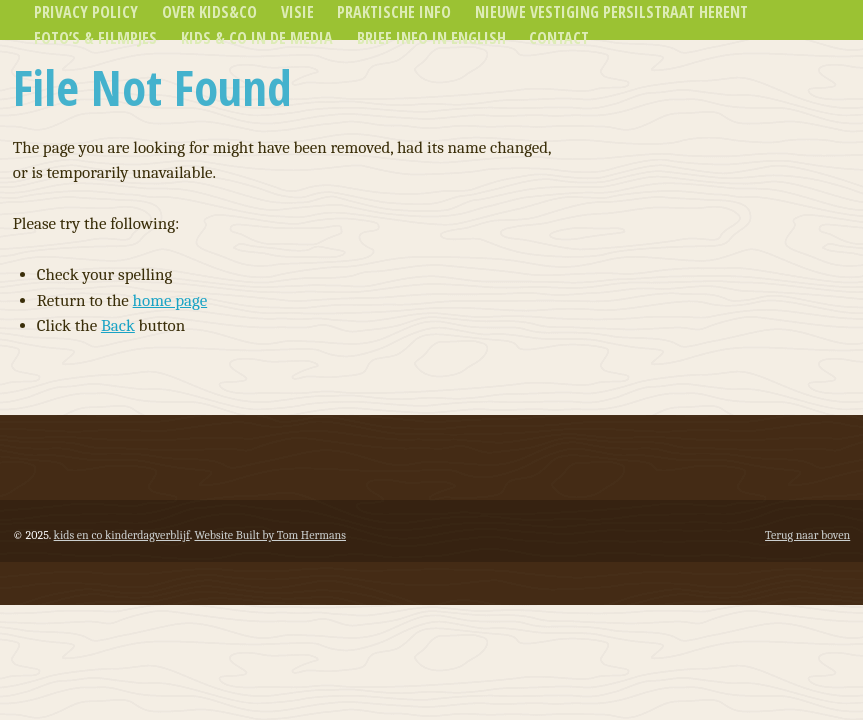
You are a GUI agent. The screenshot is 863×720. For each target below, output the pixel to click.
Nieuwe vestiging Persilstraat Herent (611, 12)
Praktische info (394, 12)
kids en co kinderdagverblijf (122, 535)
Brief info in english (431, 38)
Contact (559, 38)
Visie (297, 12)
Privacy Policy (86, 12)
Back (118, 325)
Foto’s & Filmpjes (95, 38)
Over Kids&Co (209, 12)
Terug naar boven (807, 535)
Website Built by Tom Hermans (270, 535)
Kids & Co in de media (257, 38)
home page (170, 300)
